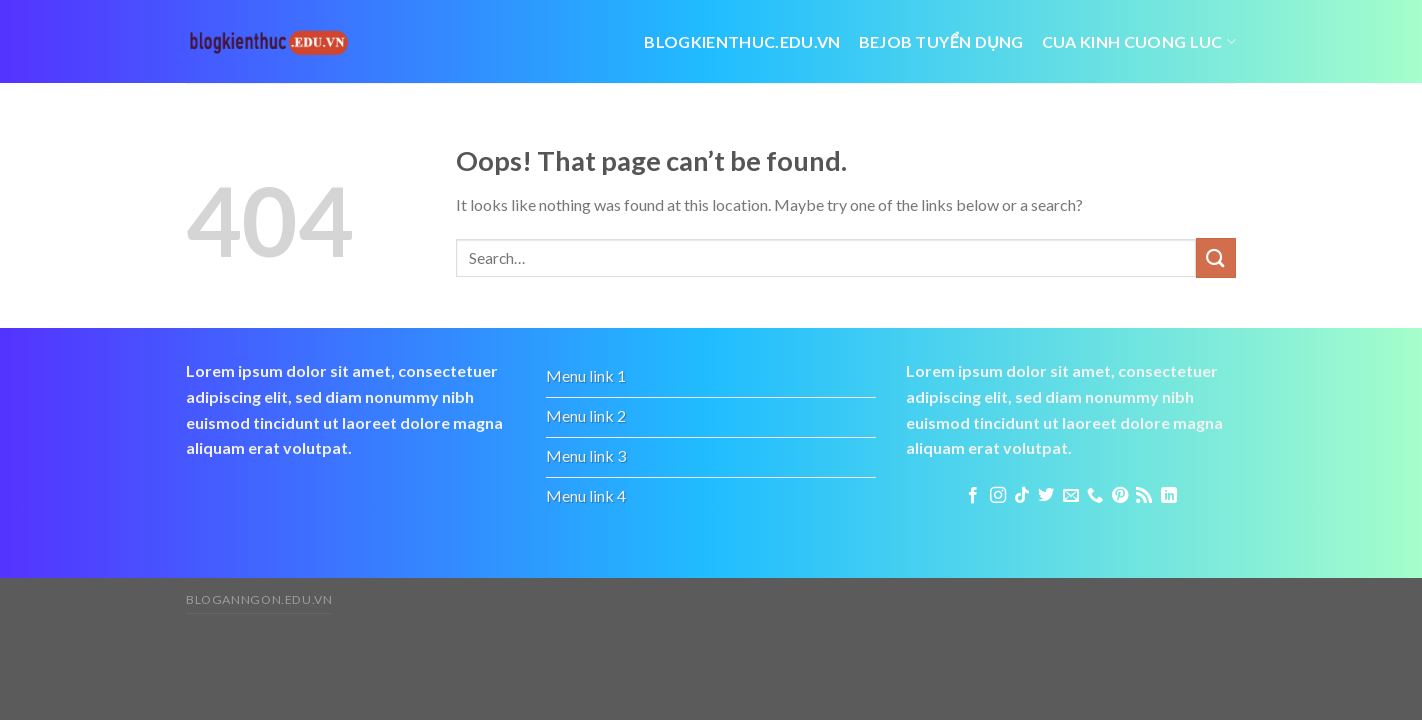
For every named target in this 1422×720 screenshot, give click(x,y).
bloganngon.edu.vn (259, 599)
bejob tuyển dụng (941, 41)
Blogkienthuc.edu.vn (742, 41)
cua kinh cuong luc (1139, 41)
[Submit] (1216, 257)
